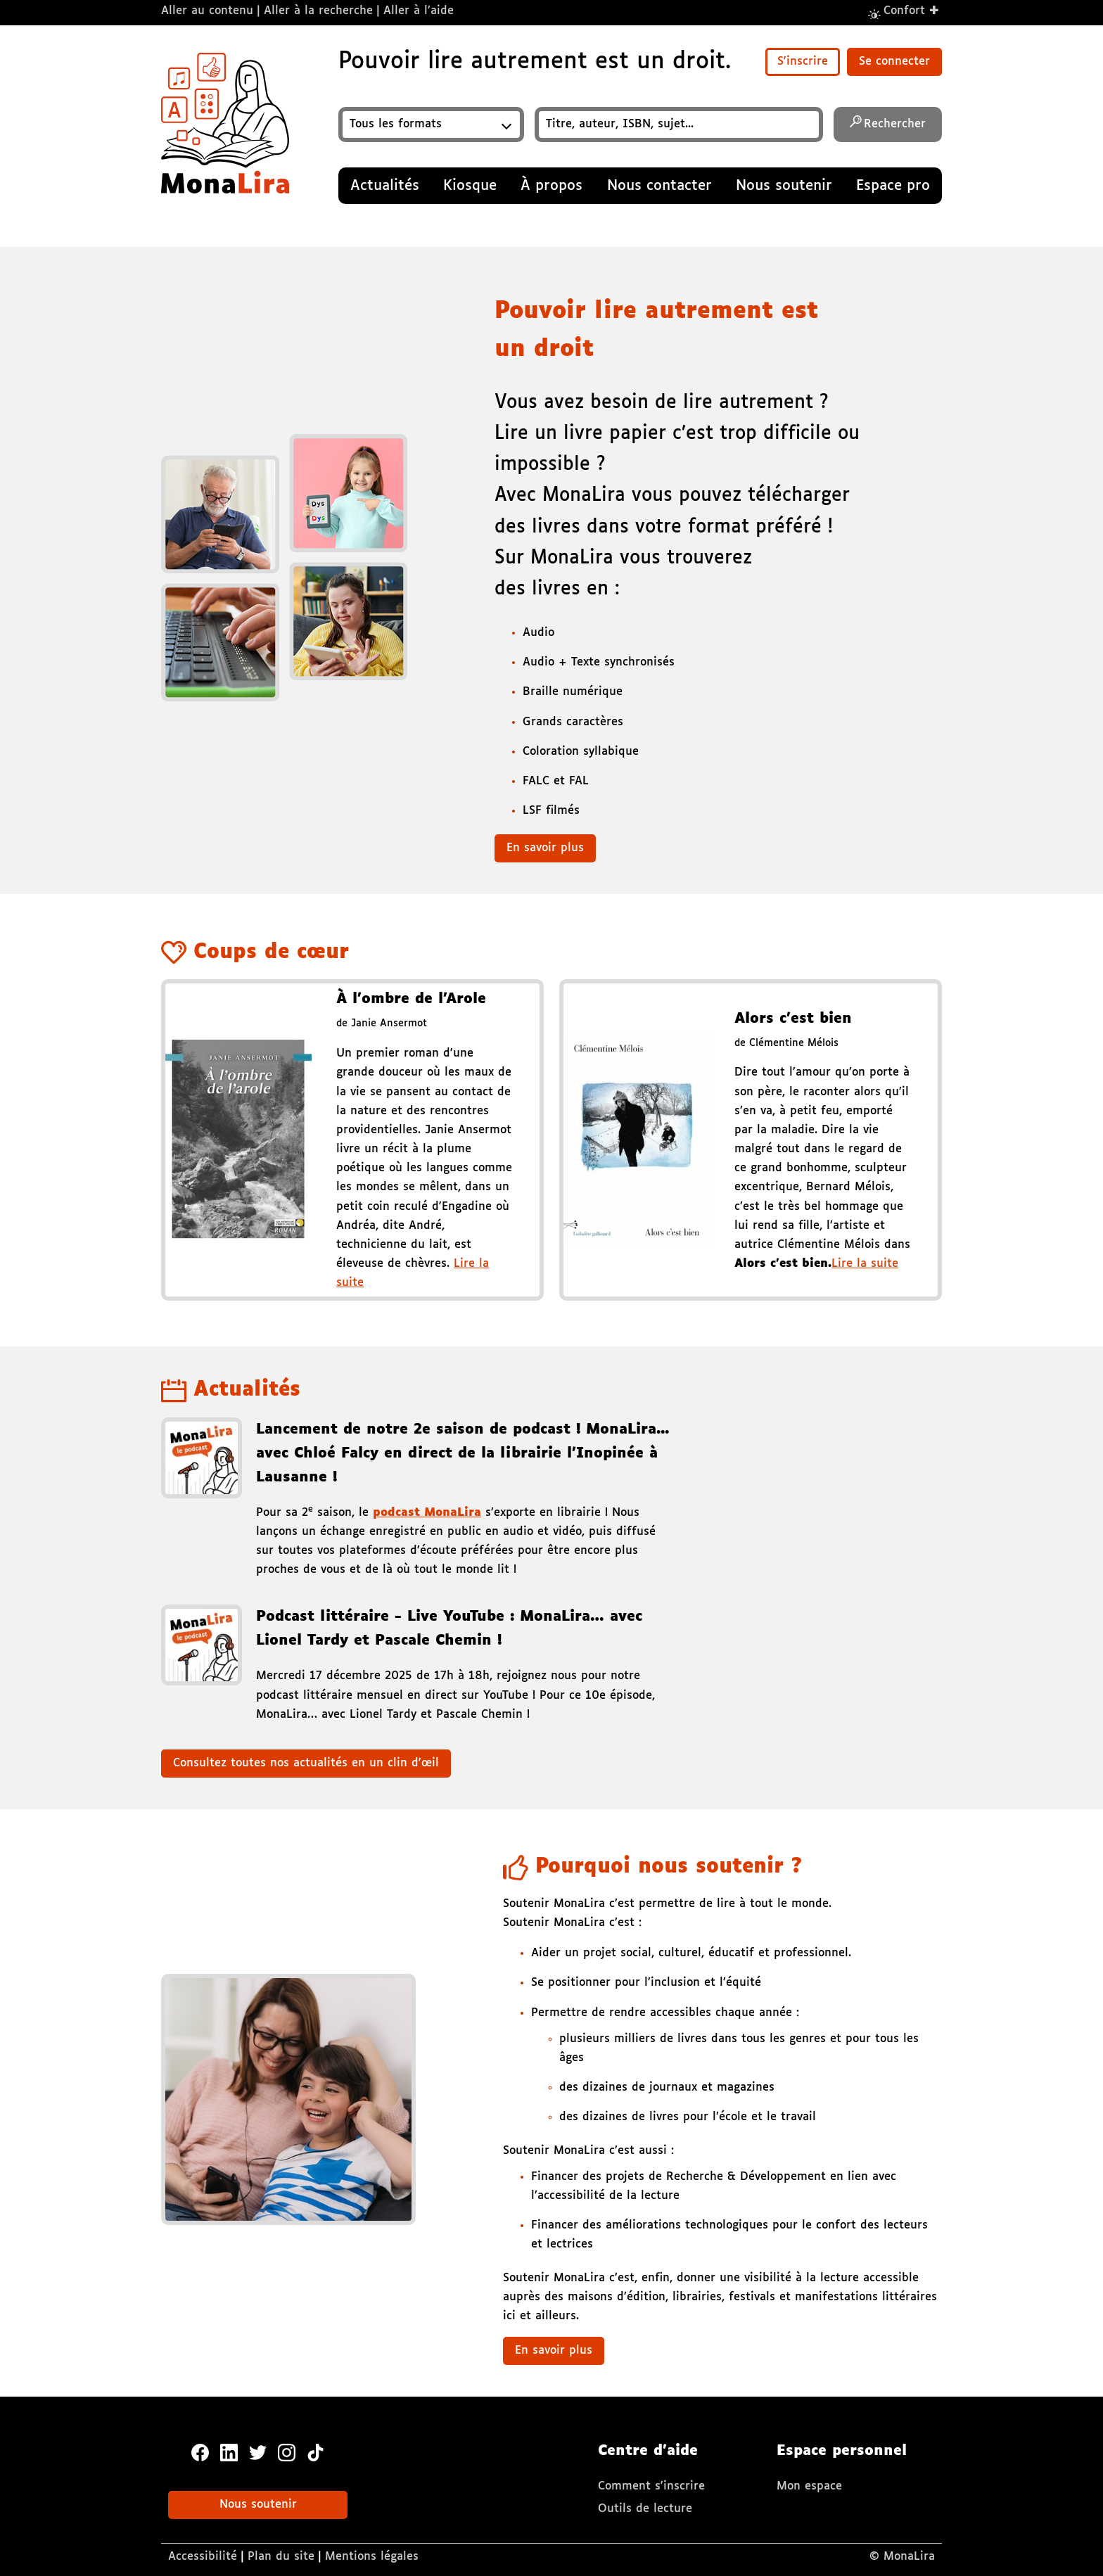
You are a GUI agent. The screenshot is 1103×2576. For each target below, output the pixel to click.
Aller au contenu (207, 11)
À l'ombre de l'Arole (411, 999)
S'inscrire (802, 62)
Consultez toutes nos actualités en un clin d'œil (306, 1763)
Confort (912, 10)
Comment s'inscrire (651, 2486)
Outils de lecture (645, 2509)
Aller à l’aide (418, 11)
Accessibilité (202, 2557)
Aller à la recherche (318, 11)
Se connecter (894, 62)
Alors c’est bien (793, 1019)
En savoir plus (545, 848)
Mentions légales (372, 2557)
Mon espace (809, 2486)
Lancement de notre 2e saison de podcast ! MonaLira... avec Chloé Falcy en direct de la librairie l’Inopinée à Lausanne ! (462, 1453)
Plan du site (281, 2557)
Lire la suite (864, 1264)
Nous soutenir (258, 2505)
